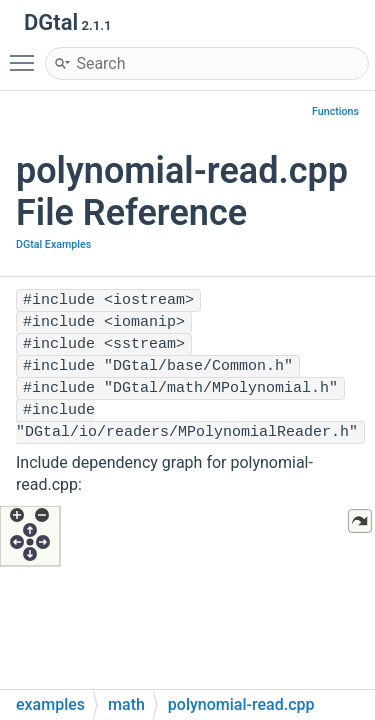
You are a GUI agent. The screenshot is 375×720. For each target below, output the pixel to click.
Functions (335, 111)
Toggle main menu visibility (27, 54)
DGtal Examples (53, 244)
